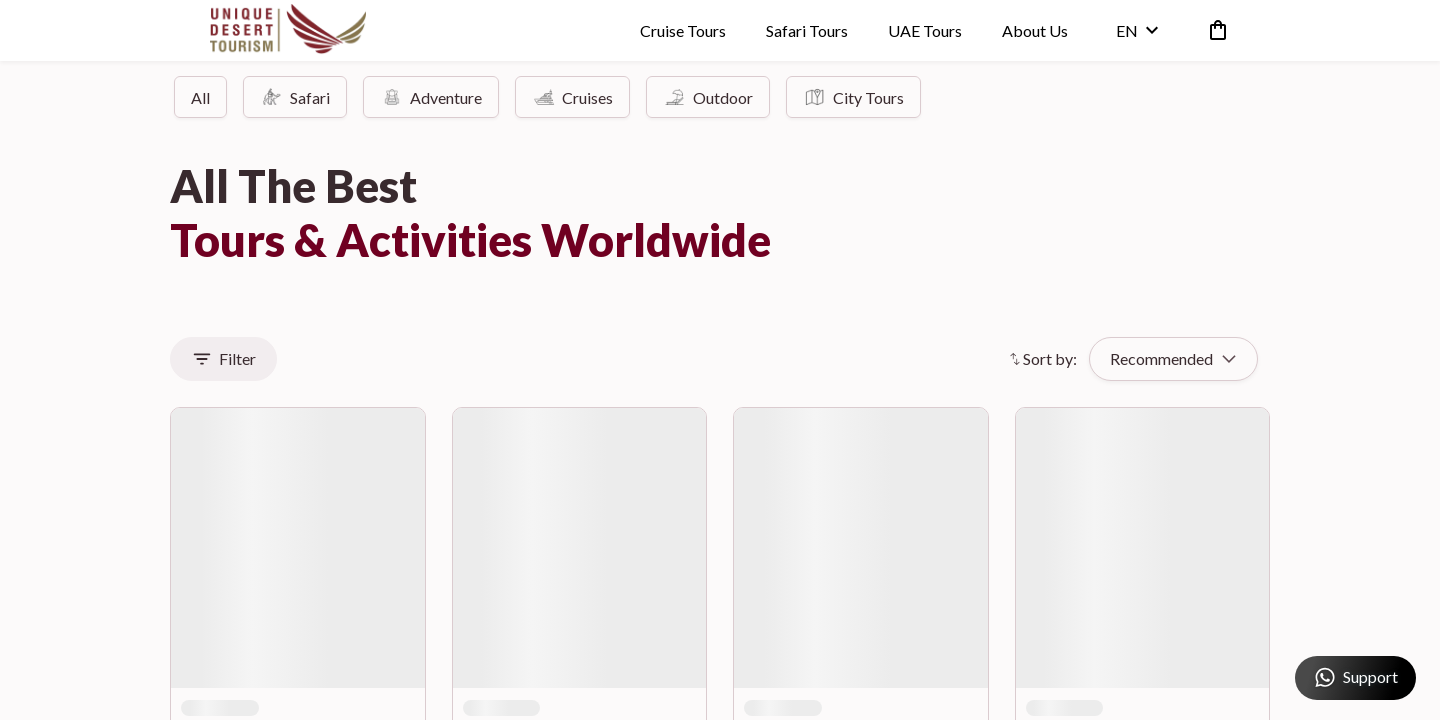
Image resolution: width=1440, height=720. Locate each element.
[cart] (1212, 34)
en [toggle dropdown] (1135, 34)
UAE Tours (923, 34)
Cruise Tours (681, 34)
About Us (1033, 34)
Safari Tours (805, 34)
